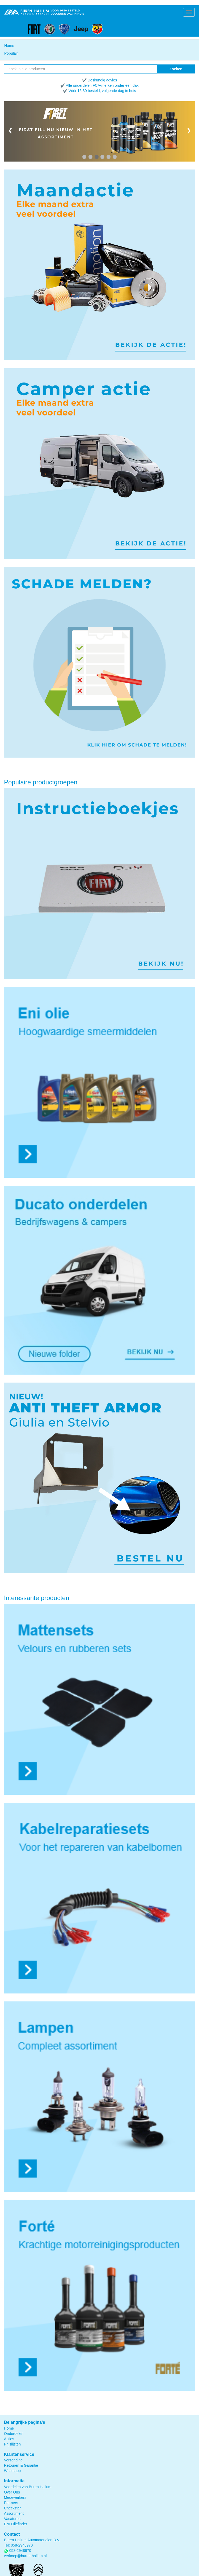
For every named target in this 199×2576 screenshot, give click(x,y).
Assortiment (14, 2513)
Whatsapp (12, 2471)
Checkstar (12, 2508)
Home (9, 46)
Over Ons (12, 2492)
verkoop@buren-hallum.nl (25, 2556)
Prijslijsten (12, 2444)
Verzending (13, 2460)
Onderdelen (13, 2433)
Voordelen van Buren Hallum (27, 2487)
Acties (9, 2439)
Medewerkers (15, 2497)
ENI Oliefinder (15, 2524)
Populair (11, 53)
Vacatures (12, 2519)
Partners (11, 2503)
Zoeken (176, 69)
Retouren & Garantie (21, 2465)
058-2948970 (22, 2545)
